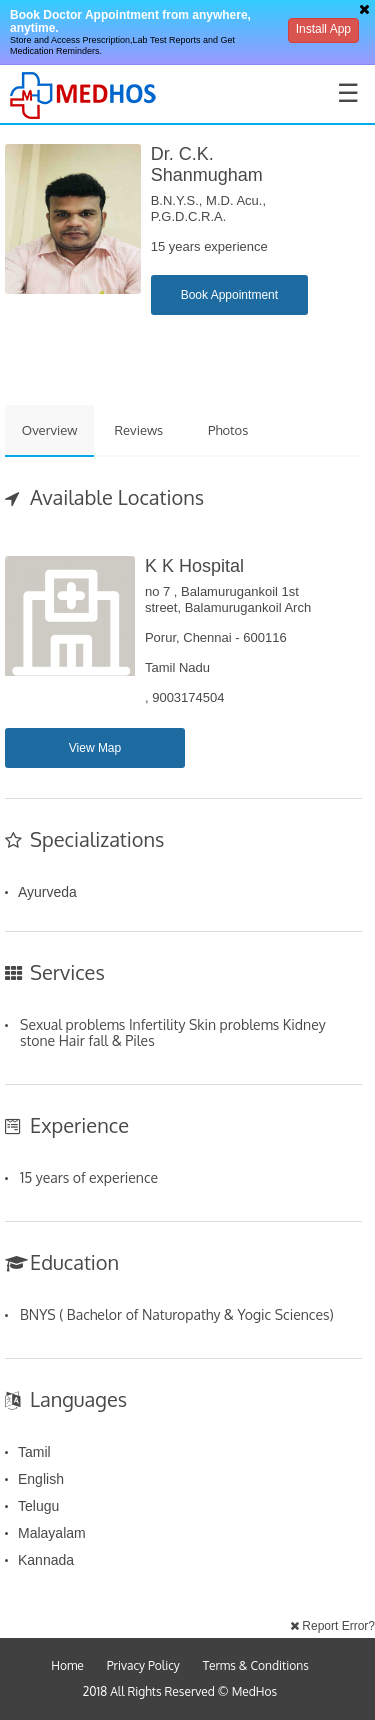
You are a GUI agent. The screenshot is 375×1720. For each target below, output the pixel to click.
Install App (323, 29)
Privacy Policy (143, 1665)
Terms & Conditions (256, 1665)
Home (67, 1665)
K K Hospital (194, 566)
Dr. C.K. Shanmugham (207, 164)
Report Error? (332, 1626)
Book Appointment (229, 295)
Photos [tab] (228, 430)
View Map (95, 748)
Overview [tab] (50, 430)
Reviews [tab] (139, 430)
